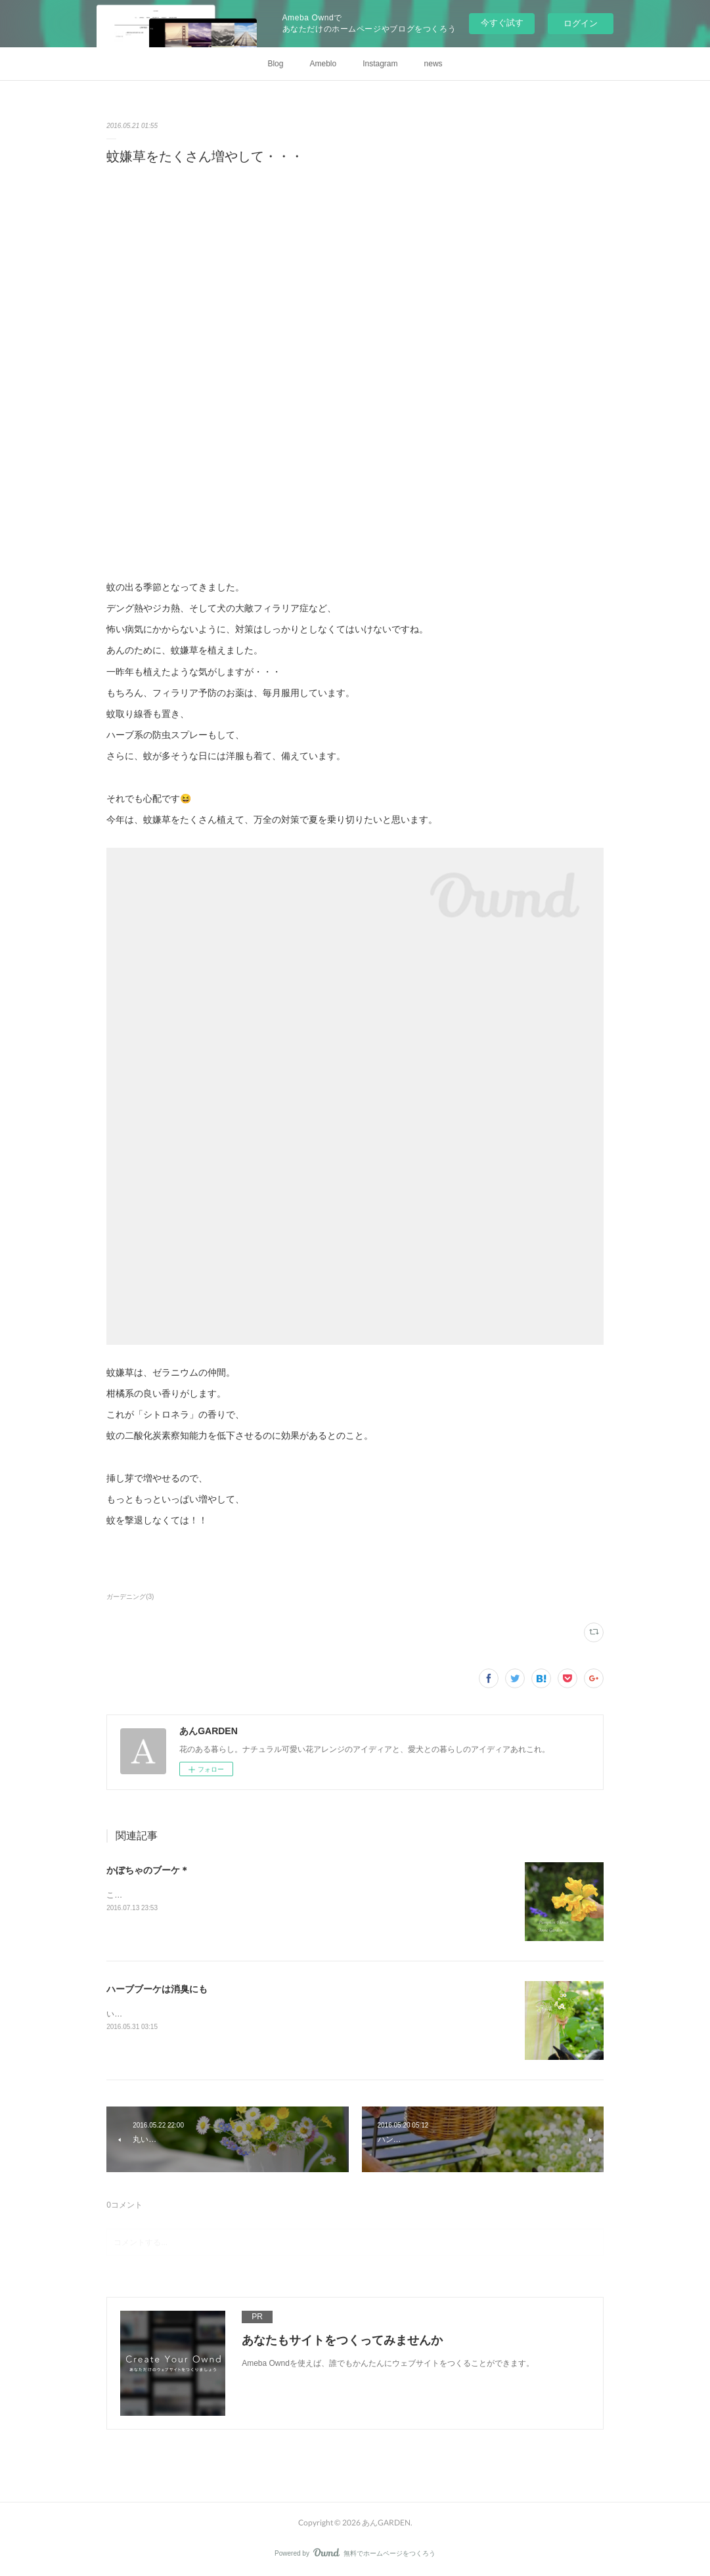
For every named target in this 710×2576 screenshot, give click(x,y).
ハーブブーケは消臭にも (157, 1989)
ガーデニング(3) (130, 1596)
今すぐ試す (502, 23)
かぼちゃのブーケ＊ (147, 1870)
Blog (275, 63)
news (433, 63)
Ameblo (322, 63)
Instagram (380, 63)
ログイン (581, 23)
